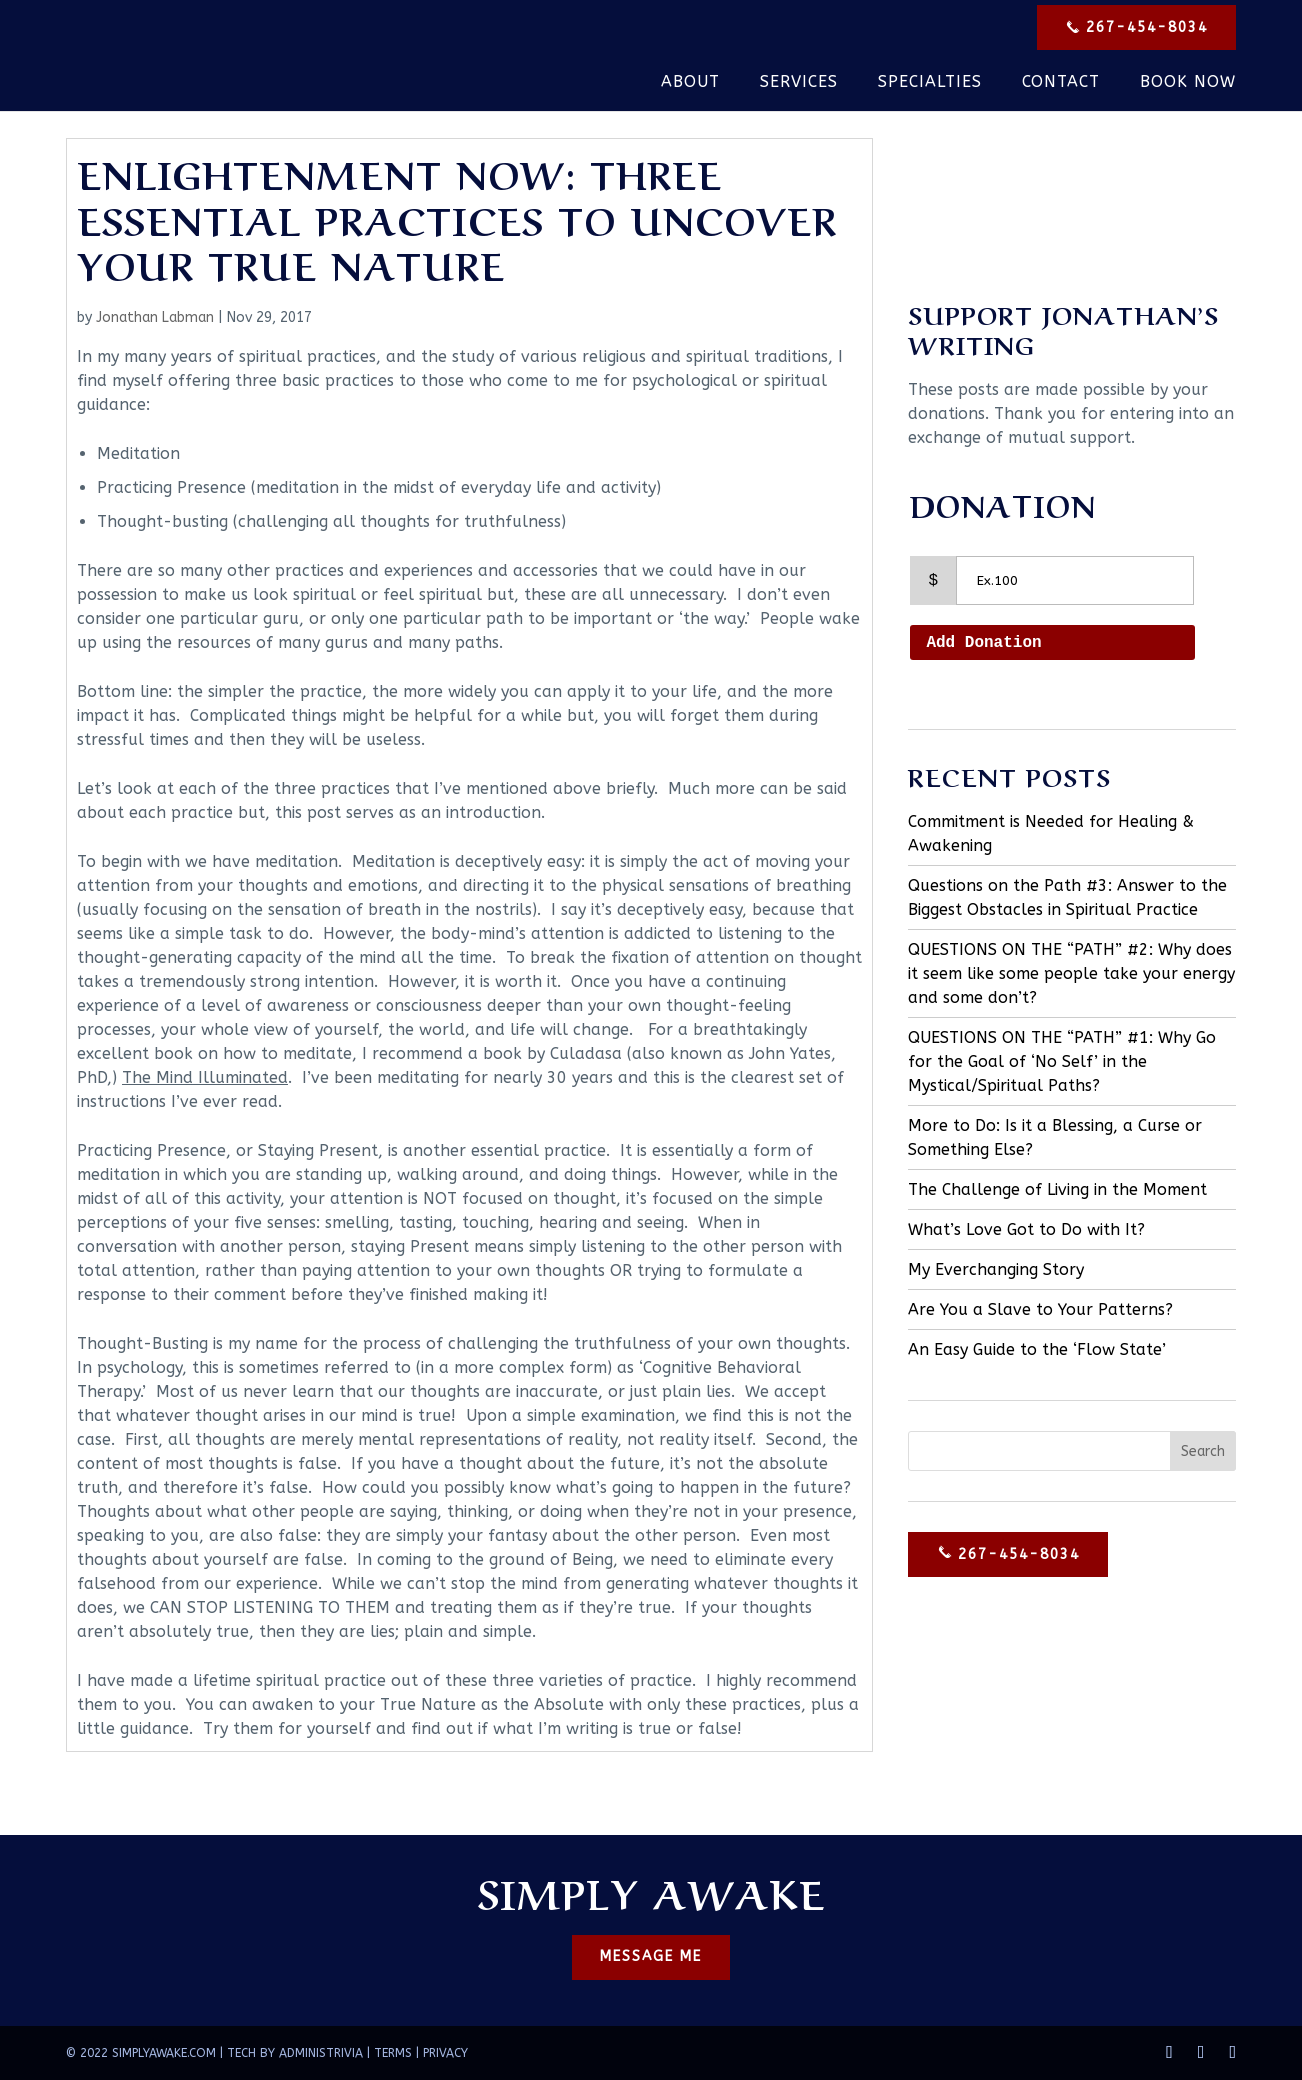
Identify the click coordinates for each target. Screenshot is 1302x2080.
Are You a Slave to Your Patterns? (1040, 1309)
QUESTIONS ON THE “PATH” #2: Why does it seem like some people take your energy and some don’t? (1071, 973)
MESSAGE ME (651, 1957)
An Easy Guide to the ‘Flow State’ (1037, 1349)
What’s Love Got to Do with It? (1026, 1229)
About (690, 83)
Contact (1061, 83)
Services (799, 83)
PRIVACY (445, 2053)
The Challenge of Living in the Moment (1057, 1189)
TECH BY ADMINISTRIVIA (295, 2053)
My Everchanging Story (996, 1269)
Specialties (930, 83)
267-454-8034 (1134, 29)
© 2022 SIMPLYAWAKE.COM (141, 2053)
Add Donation (983, 643)
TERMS (393, 2053)
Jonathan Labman (155, 317)
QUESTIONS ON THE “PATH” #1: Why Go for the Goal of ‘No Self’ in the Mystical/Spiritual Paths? (1062, 1061)
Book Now (1188, 83)
